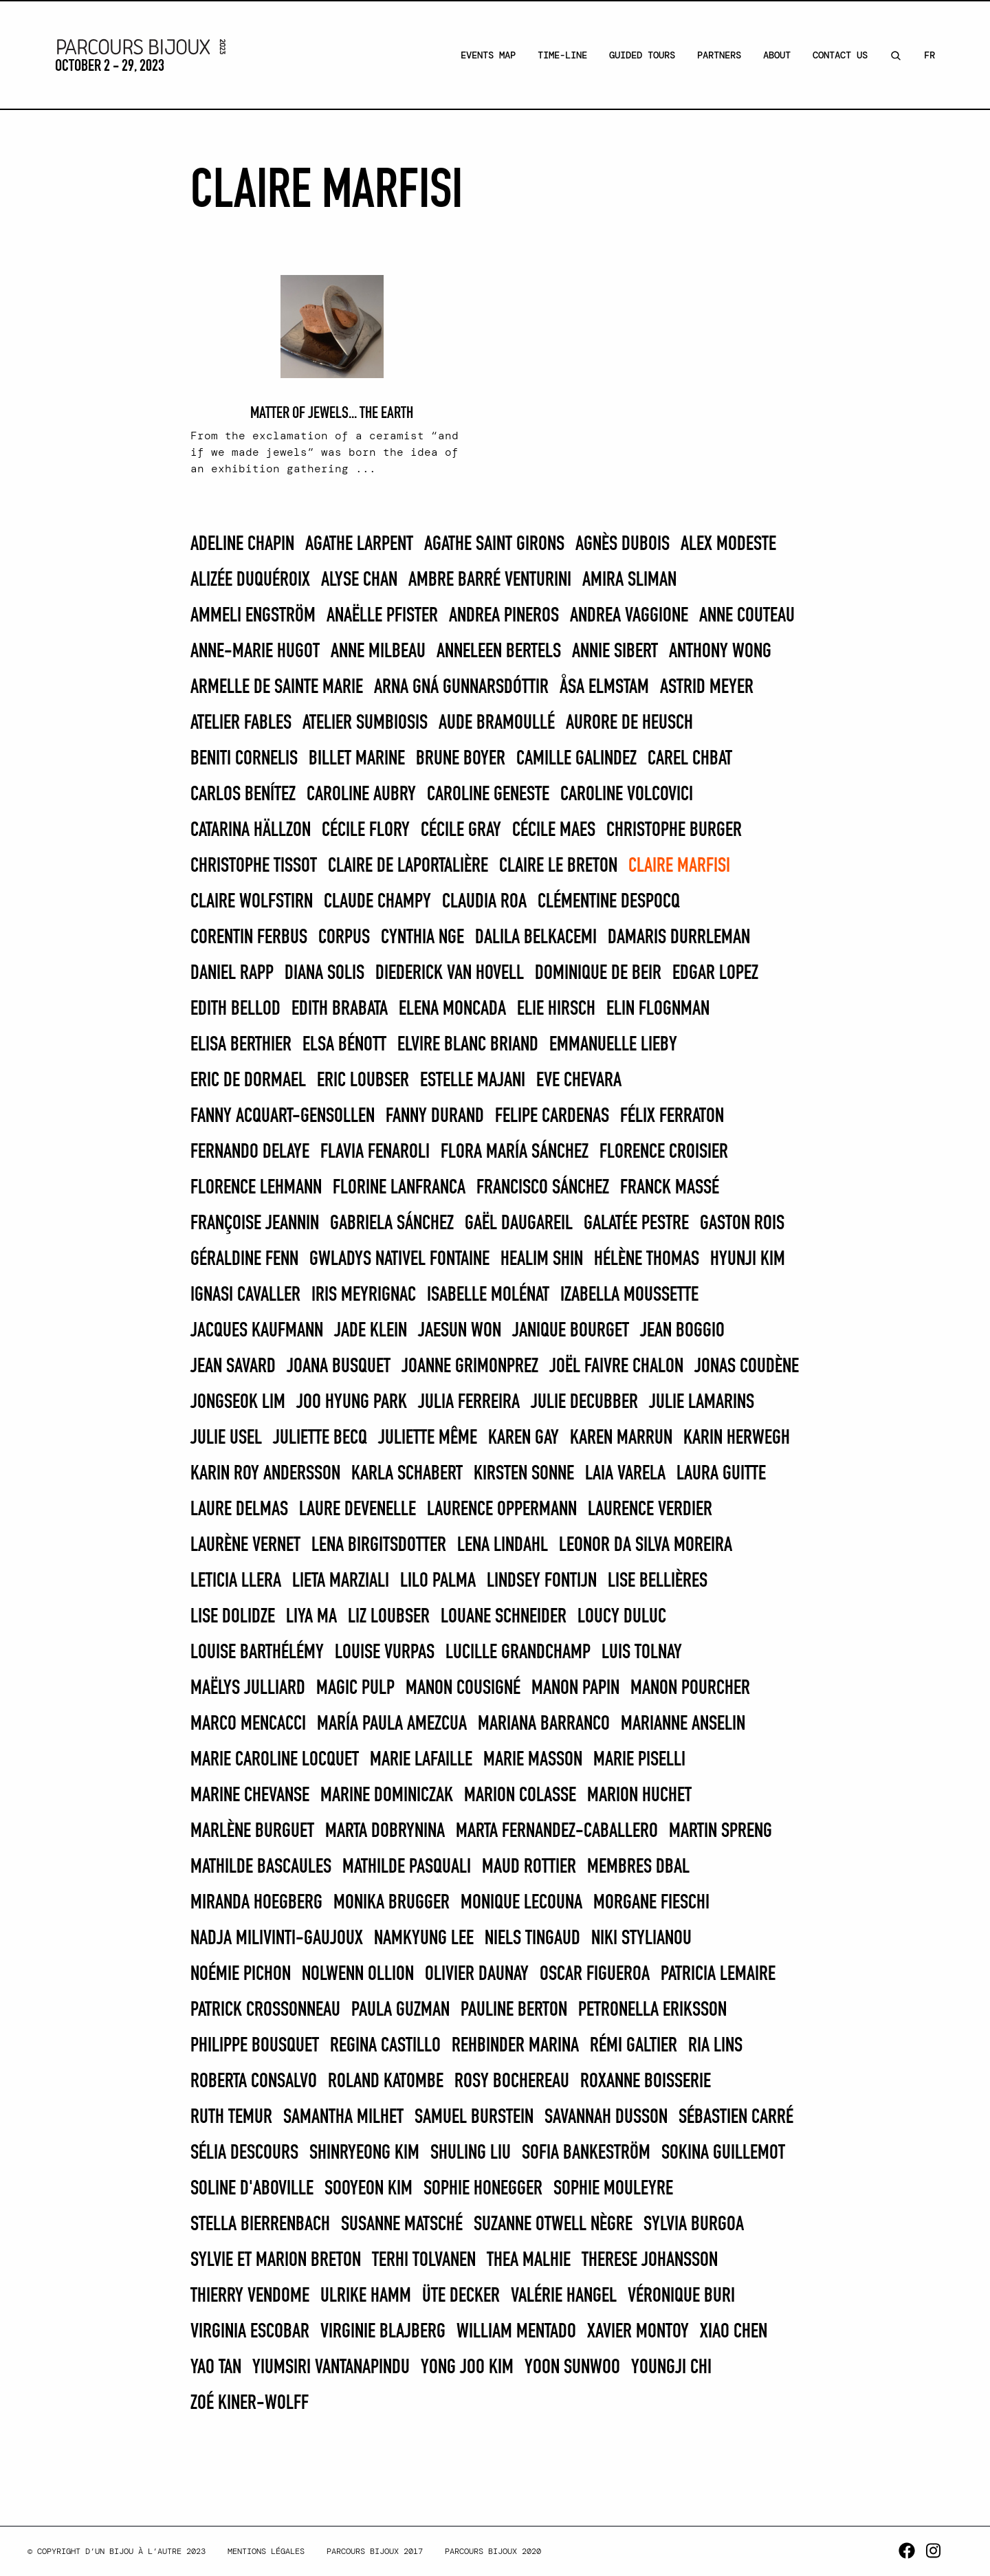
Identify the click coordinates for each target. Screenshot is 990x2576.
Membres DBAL (638, 1867)
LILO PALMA (438, 1581)
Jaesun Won (459, 1331)
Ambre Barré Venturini (489, 580)
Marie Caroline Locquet (274, 1760)
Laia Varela (625, 1474)
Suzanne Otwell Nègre (553, 2225)
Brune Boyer (460, 759)
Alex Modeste (728, 544)
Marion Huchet (639, 1796)
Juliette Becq (320, 1438)
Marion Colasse (520, 1796)
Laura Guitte (721, 1474)
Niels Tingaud (532, 1939)
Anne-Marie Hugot (255, 652)
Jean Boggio (682, 1331)
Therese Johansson (650, 2260)
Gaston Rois (742, 1224)
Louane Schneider (503, 1617)
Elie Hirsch (556, 1009)
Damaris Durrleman (679, 938)
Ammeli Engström (253, 616)
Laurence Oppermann (502, 1510)
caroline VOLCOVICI (626, 795)
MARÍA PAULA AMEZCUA (392, 1724)
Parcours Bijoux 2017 (375, 2551)
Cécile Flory (366, 830)
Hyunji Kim (747, 1259)
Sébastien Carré (736, 2117)
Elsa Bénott (344, 1045)
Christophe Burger (674, 830)
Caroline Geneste (488, 795)
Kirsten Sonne (524, 1474)
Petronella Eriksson (652, 2010)
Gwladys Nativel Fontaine (399, 1259)
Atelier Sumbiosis (365, 723)
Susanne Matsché (402, 2225)
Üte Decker (461, 2296)
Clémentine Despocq (609, 902)
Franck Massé (669, 1188)
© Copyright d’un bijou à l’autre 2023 (117, 2551)
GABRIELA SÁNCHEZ (392, 1224)
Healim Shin (541, 1259)
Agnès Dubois (622, 544)
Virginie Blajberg (383, 2332)
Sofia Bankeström (586, 2153)
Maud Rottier (529, 1867)
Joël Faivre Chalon (616, 1367)
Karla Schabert (407, 1474)
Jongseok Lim (237, 1402)
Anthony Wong (720, 652)
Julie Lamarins (701, 1402)
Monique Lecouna (521, 1903)
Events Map (488, 55)
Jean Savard (233, 1367)
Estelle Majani (472, 1081)
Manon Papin (575, 1688)
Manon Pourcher (690, 1688)
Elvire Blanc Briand (467, 1045)
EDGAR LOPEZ (715, 973)
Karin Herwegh (736, 1438)
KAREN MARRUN (621, 1438)
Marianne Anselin (683, 1724)
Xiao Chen (733, 2332)
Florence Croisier (664, 1152)
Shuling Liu (470, 2153)
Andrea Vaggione (629, 616)
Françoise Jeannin (254, 1224)
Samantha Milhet (343, 2117)
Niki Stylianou (641, 1939)
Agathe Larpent (359, 544)
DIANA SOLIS (324, 973)
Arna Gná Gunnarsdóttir (461, 687)
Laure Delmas (239, 1510)
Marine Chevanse (249, 1796)
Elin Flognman (658, 1009)
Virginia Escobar (249, 2332)
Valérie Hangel (564, 2296)
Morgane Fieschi (651, 1903)
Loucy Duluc (622, 1617)
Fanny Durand (435, 1116)
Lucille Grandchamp (518, 1653)
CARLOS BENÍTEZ (243, 795)
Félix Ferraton (672, 1116)
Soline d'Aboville (252, 2189)
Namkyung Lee (424, 1939)
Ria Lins (715, 2046)
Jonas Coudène (746, 1367)
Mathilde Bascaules (260, 1867)
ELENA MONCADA (452, 1009)
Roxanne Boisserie (645, 2082)
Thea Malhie (529, 2260)
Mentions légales (266, 2551)
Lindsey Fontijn (542, 1581)
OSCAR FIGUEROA (595, 1974)
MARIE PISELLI (639, 1760)
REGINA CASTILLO (385, 2046)
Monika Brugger (391, 1903)
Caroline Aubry (361, 795)
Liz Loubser (389, 1617)
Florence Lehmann (256, 1188)
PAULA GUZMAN (400, 2010)
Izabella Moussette (629, 1295)
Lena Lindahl (502, 1545)
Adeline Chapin (242, 544)
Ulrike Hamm (365, 2296)
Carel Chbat (690, 759)
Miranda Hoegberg (256, 1903)
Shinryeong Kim (364, 2153)
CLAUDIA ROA (484, 902)
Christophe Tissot (253, 866)
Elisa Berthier (241, 1045)
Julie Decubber (584, 1402)
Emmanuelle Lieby (613, 1045)
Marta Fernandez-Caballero (557, 1831)
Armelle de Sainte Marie (276, 687)
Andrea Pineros (504, 616)
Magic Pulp (355, 1688)
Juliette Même (427, 1438)
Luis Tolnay (642, 1653)
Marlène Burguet (252, 1831)
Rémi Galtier (633, 2046)
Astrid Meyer (707, 687)
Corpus (344, 938)
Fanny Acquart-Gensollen (282, 1116)
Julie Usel (226, 1438)
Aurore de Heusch (629, 723)
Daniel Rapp (232, 973)
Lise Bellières (657, 1581)
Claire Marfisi (679, 866)
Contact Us (840, 55)
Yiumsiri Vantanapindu (331, 2368)
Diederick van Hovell (449, 973)
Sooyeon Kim (368, 2189)
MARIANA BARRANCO (544, 1724)
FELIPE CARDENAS (552, 1116)
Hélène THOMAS (646, 1259)
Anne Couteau (747, 616)
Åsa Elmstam (604, 687)
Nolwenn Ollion (358, 1974)
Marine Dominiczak (386, 1796)
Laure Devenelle (357, 1510)
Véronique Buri (681, 2296)
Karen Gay (523, 1438)
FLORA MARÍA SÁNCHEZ (514, 1152)
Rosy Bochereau (511, 2082)
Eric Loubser (363, 1081)
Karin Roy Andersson (265, 1474)
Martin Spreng (720, 1831)
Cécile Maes (553, 830)
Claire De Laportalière (408, 866)
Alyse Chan (359, 580)
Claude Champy (377, 902)
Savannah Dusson (606, 2117)
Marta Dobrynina (385, 1831)
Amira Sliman (629, 580)
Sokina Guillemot (723, 2153)
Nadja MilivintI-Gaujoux (276, 1939)
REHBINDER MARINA (515, 2046)
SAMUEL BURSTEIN (474, 2117)
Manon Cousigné (463, 1688)
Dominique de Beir (598, 973)
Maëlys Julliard (247, 1688)
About (777, 55)
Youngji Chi (671, 2368)
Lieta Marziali (340, 1581)
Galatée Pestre (636, 1224)
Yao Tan (215, 2368)
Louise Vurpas (384, 1653)
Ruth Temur (231, 2117)
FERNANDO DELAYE (249, 1152)
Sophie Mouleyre (613, 2189)
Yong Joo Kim (467, 2368)
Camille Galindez (576, 759)
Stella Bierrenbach (260, 2225)
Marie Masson (532, 1760)
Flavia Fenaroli (375, 1152)
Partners (719, 55)
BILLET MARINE (357, 759)
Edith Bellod (235, 1009)
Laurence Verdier (650, 1510)
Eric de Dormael (248, 1081)
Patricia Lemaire (718, 1974)
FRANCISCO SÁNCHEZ (542, 1188)
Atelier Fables (241, 723)
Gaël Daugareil (519, 1224)
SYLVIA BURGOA (694, 2225)
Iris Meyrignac (363, 1295)
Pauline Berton (514, 2010)
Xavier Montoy (638, 2332)
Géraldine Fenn (244, 1259)
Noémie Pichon (240, 1974)
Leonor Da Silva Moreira (645, 1545)
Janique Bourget (570, 1331)
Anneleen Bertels (499, 652)
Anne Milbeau (378, 652)
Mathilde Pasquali (406, 1867)
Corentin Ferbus (248, 938)
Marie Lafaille (421, 1760)
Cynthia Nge (422, 938)
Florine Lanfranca (399, 1188)
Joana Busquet (338, 1367)
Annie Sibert (615, 652)
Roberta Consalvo (253, 2082)
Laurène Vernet (245, 1545)
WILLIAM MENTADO (516, 2332)
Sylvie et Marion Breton (275, 2260)
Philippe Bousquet (254, 2046)
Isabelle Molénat (488, 1295)
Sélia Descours (244, 2153)
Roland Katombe (385, 2082)
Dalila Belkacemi (536, 938)
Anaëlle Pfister (382, 616)
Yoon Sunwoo (572, 2368)
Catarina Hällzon (250, 830)
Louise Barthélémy (257, 1653)
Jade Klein (370, 1331)
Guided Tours (642, 55)
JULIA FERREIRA (469, 1402)
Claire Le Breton (558, 866)
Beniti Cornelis (244, 759)
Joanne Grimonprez (470, 1367)
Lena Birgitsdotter (378, 1545)
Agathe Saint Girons (494, 544)
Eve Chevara (579, 1081)
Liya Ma (311, 1617)
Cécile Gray (461, 830)
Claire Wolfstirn (251, 902)
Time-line (562, 55)
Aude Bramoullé (497, 723)
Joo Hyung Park (351, 1402)
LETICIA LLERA (235, 1581)
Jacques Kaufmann (256, 1331)
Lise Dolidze (232, 1617)
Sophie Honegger (483, 2189)
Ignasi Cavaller (245, 1295)
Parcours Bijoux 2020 (493, 2551)
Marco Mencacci (248, 1724)
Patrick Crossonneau (265, 2010)
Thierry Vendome (249, 2296)
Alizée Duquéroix (250, 580)
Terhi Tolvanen (424, 2260)
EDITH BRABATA (340, 1009)
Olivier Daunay (477, 1974)
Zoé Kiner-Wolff (249, 2403)
